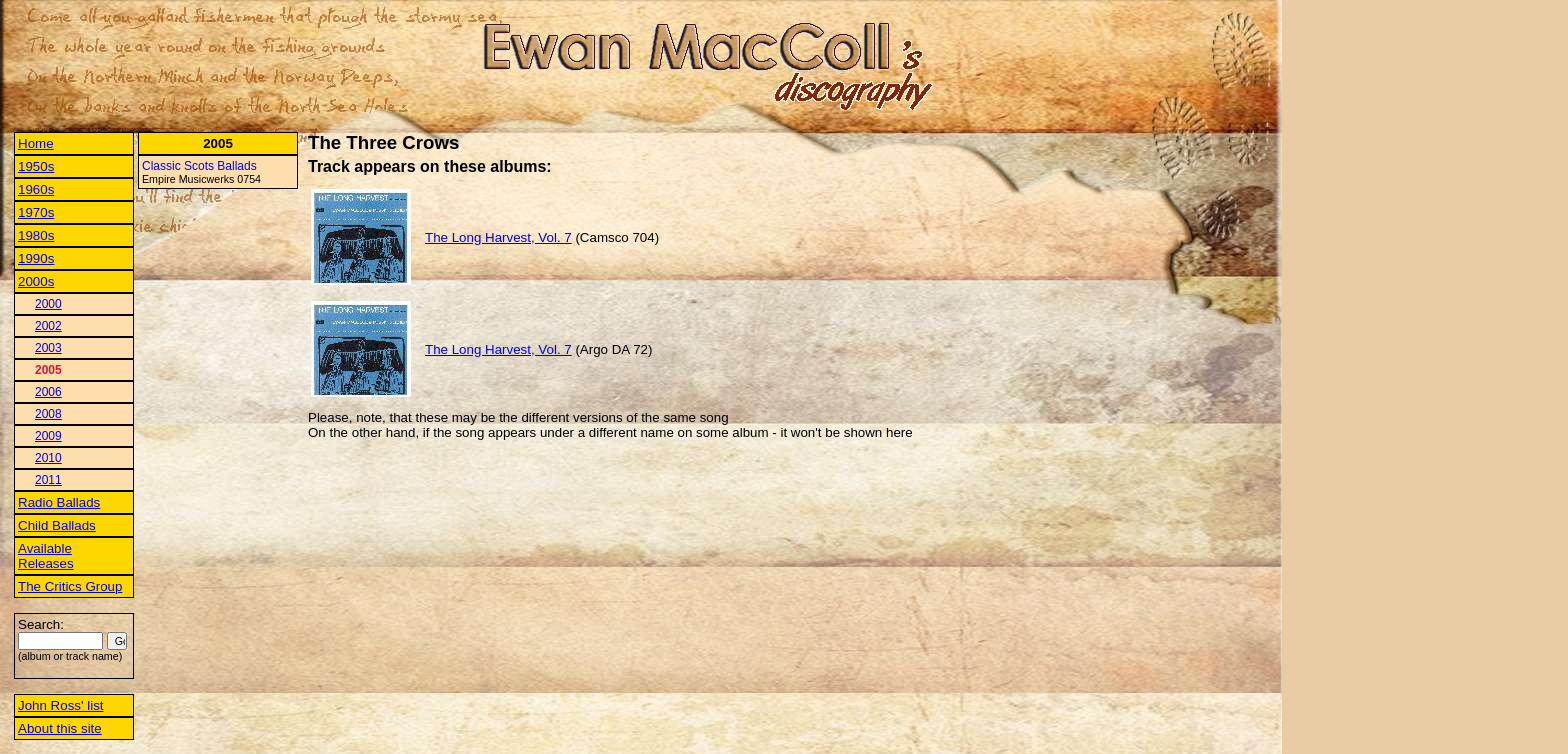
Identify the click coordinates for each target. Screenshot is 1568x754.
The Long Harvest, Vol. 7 (498, 237)
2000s (36, 281)
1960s (36, 189)
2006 (48, 392)
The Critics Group (70, 586)
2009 (48, 436)
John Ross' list (61, 705)
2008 (48, 414)
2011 (48, 480)
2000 (48, 304)
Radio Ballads (59, 502)
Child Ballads (57, 525)
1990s (36, 258)
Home (36, 143)
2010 (48, 458)
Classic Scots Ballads (199, 166)
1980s (36, 235)
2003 (48, 348)
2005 (48, 370)
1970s (36, 212)
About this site (60, 728)
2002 (48, 326)
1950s (36, 166)
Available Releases (46, 556)
